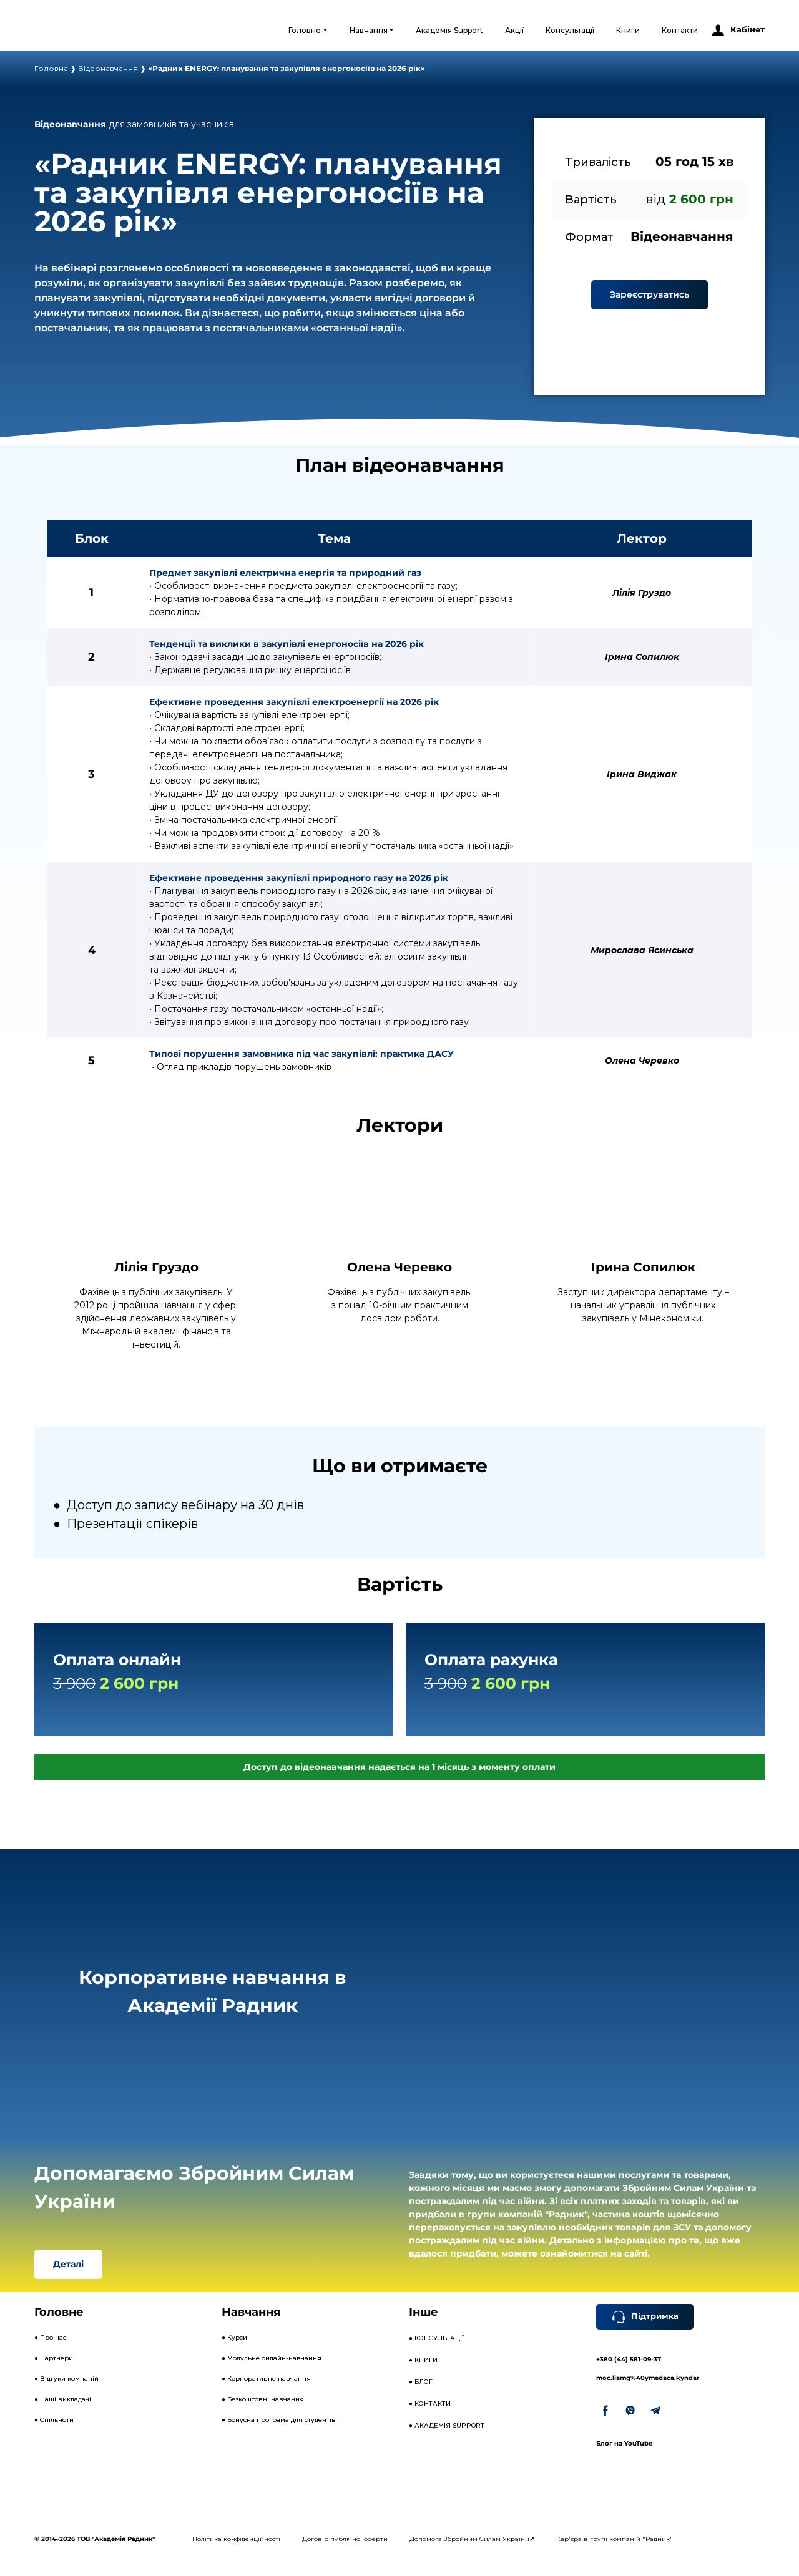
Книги (628, 30)
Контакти (680, 30)
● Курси (234, 2337)
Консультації (570, 30)
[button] (737, 30)
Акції (514, 30)
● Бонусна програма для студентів (279, 2420)
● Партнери (53, 2358)
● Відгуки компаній (66, 2378)
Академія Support (449, 30)
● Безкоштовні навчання (263, 2399)
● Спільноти (54, 2420)
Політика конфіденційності (236, 2539)
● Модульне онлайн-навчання (271, 2358)
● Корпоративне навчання (266, 2378)
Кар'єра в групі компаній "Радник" (614, 2539)
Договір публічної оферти (345, 2539)
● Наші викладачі (62, 2399)
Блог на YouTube (624, 2443)
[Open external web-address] (85, 29)
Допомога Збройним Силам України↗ (471, 2539)
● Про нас (50, 2337)
